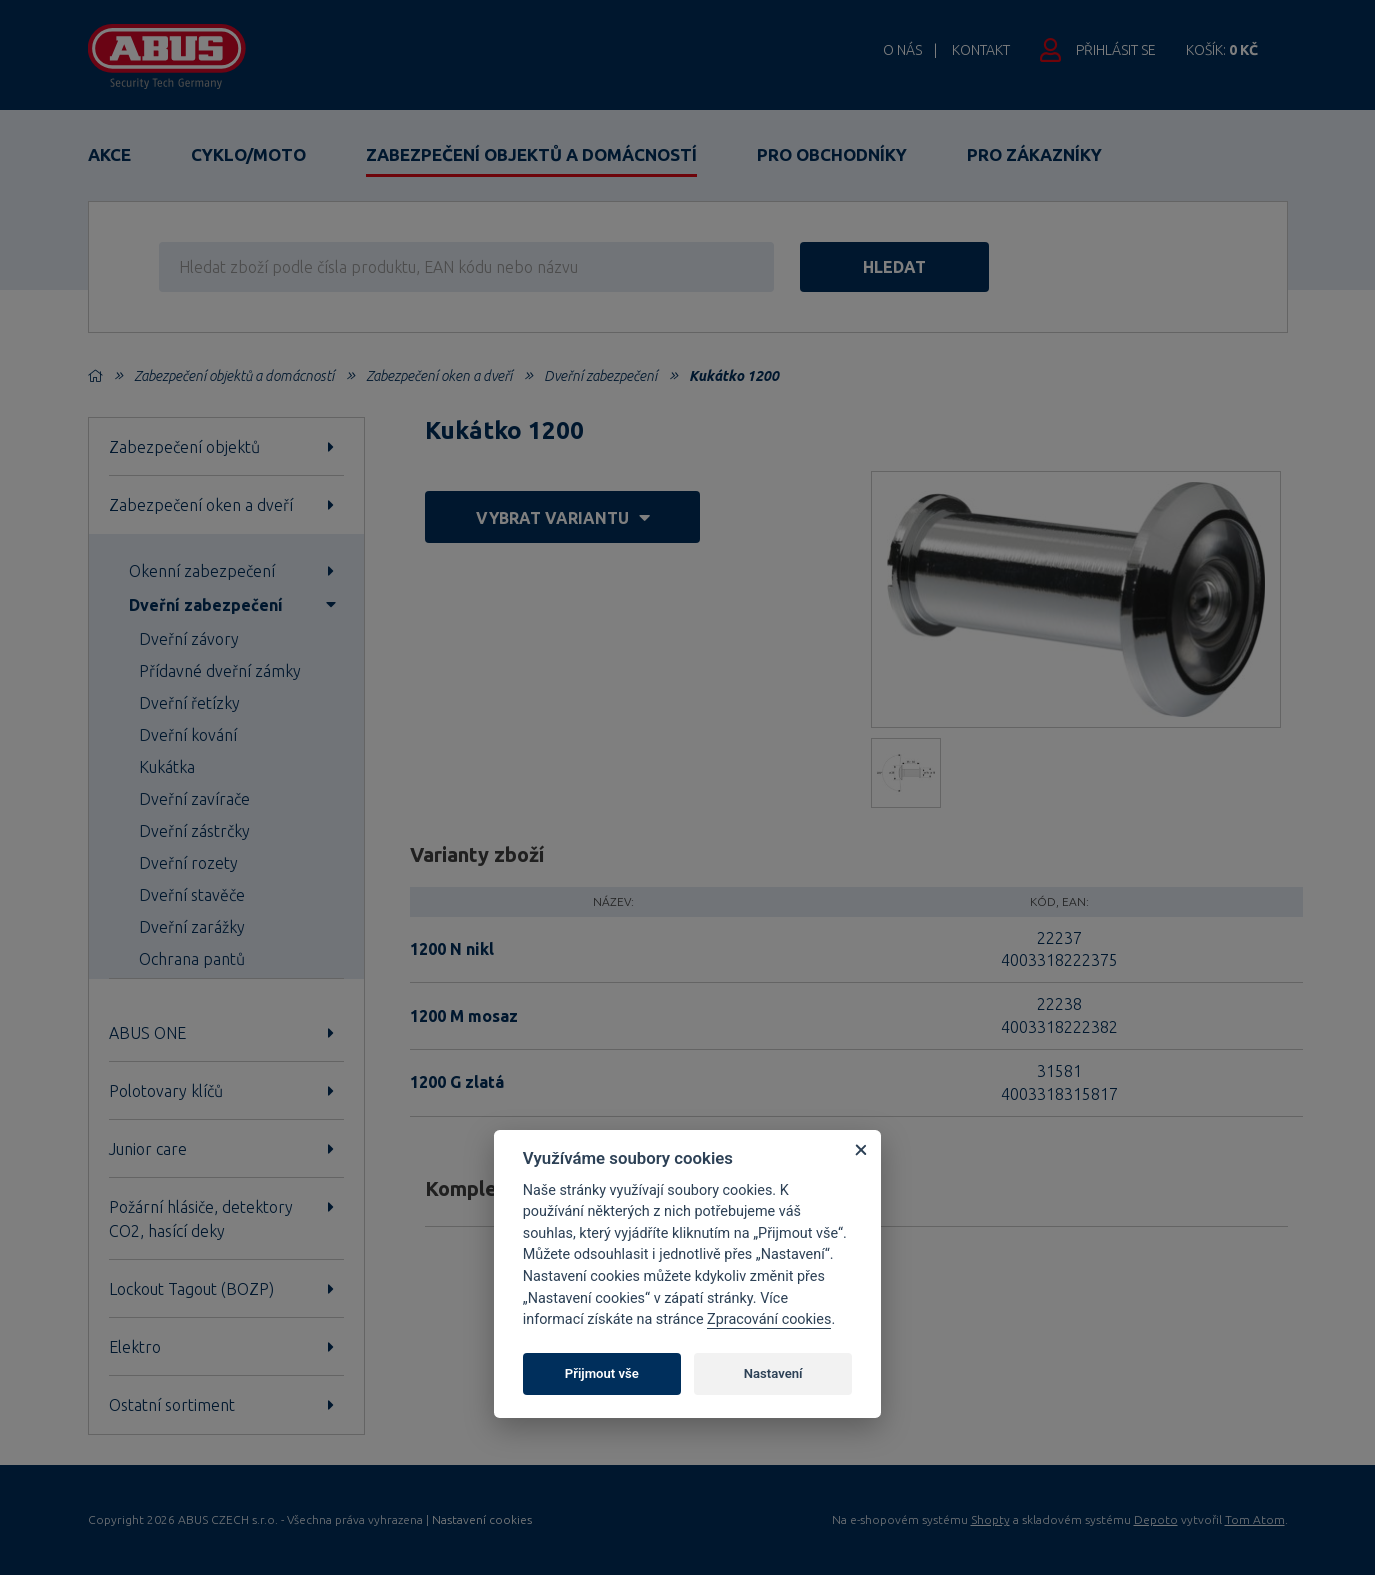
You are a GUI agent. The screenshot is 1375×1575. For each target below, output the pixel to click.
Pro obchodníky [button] (832, 154)
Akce (109, 154)
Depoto (1156, 1519)
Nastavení (773, 1373)
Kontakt (981, 50)
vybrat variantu (563, 517)
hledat (906, 267)
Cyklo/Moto (248, 154)
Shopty (990, 1519)
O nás (902, 50)
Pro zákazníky (1034, 154)
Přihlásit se (1116, 50)
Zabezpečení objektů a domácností (531, 154)
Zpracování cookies (769, 1319)
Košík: (1222, 50)
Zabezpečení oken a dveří (439, 376)
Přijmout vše (602, 1373)
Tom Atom (1255, 1519)
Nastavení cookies (482, 1520)
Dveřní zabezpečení (600, 376)
